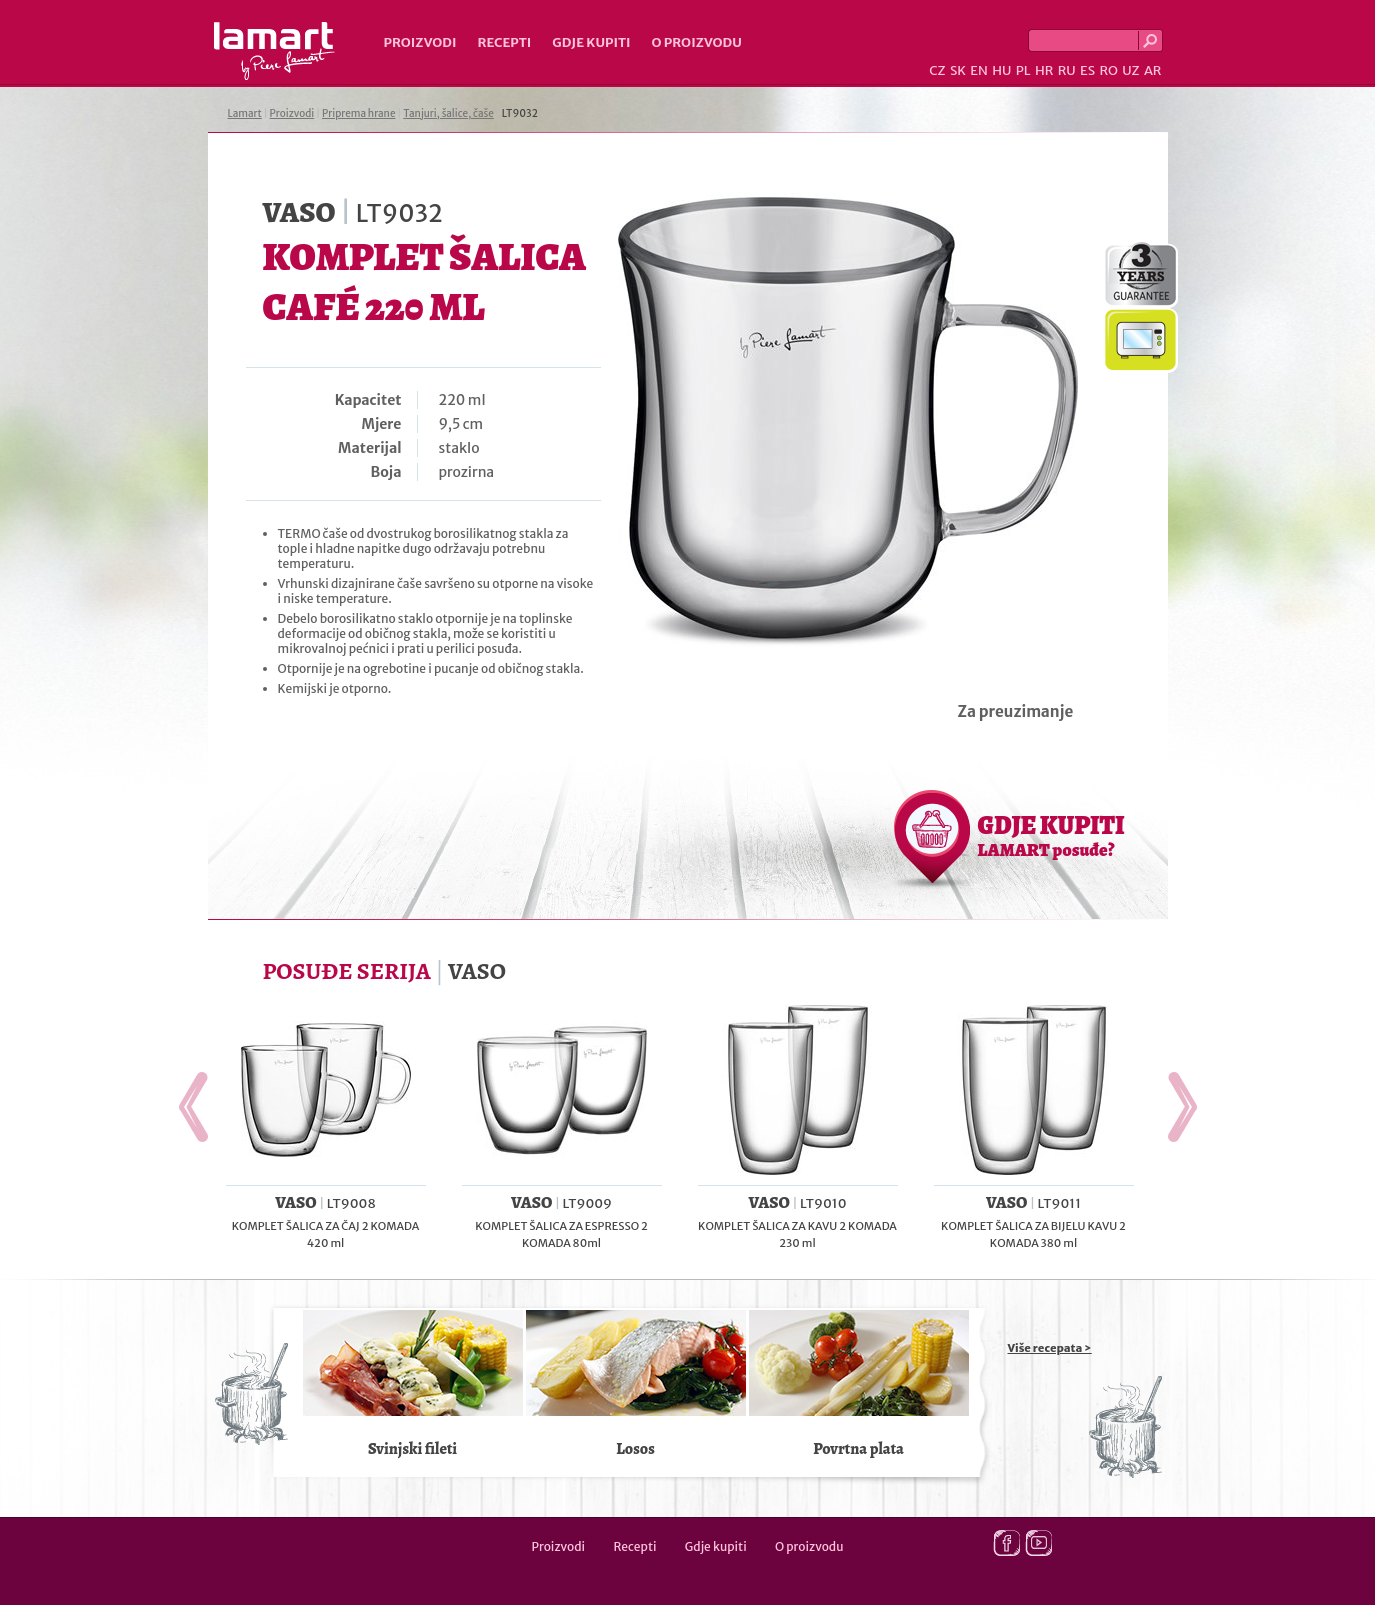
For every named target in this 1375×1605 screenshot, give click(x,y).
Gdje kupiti (591, 42)
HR (1044, 70)
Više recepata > (1050, 1348)
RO (1108, 70)
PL (1023, 70)
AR (1153, 70)
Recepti (504, 42)
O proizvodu (697, 42)
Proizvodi (420, 42)
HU (1001, 70)
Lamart (274, 51)
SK (958, 70)
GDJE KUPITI (1051, 835)
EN (979, 70)
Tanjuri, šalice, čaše (448, 113)
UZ (1130, 70)
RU (1067, 70)
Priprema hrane (358, 113)
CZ (937, 70)
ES (1087, 70)
